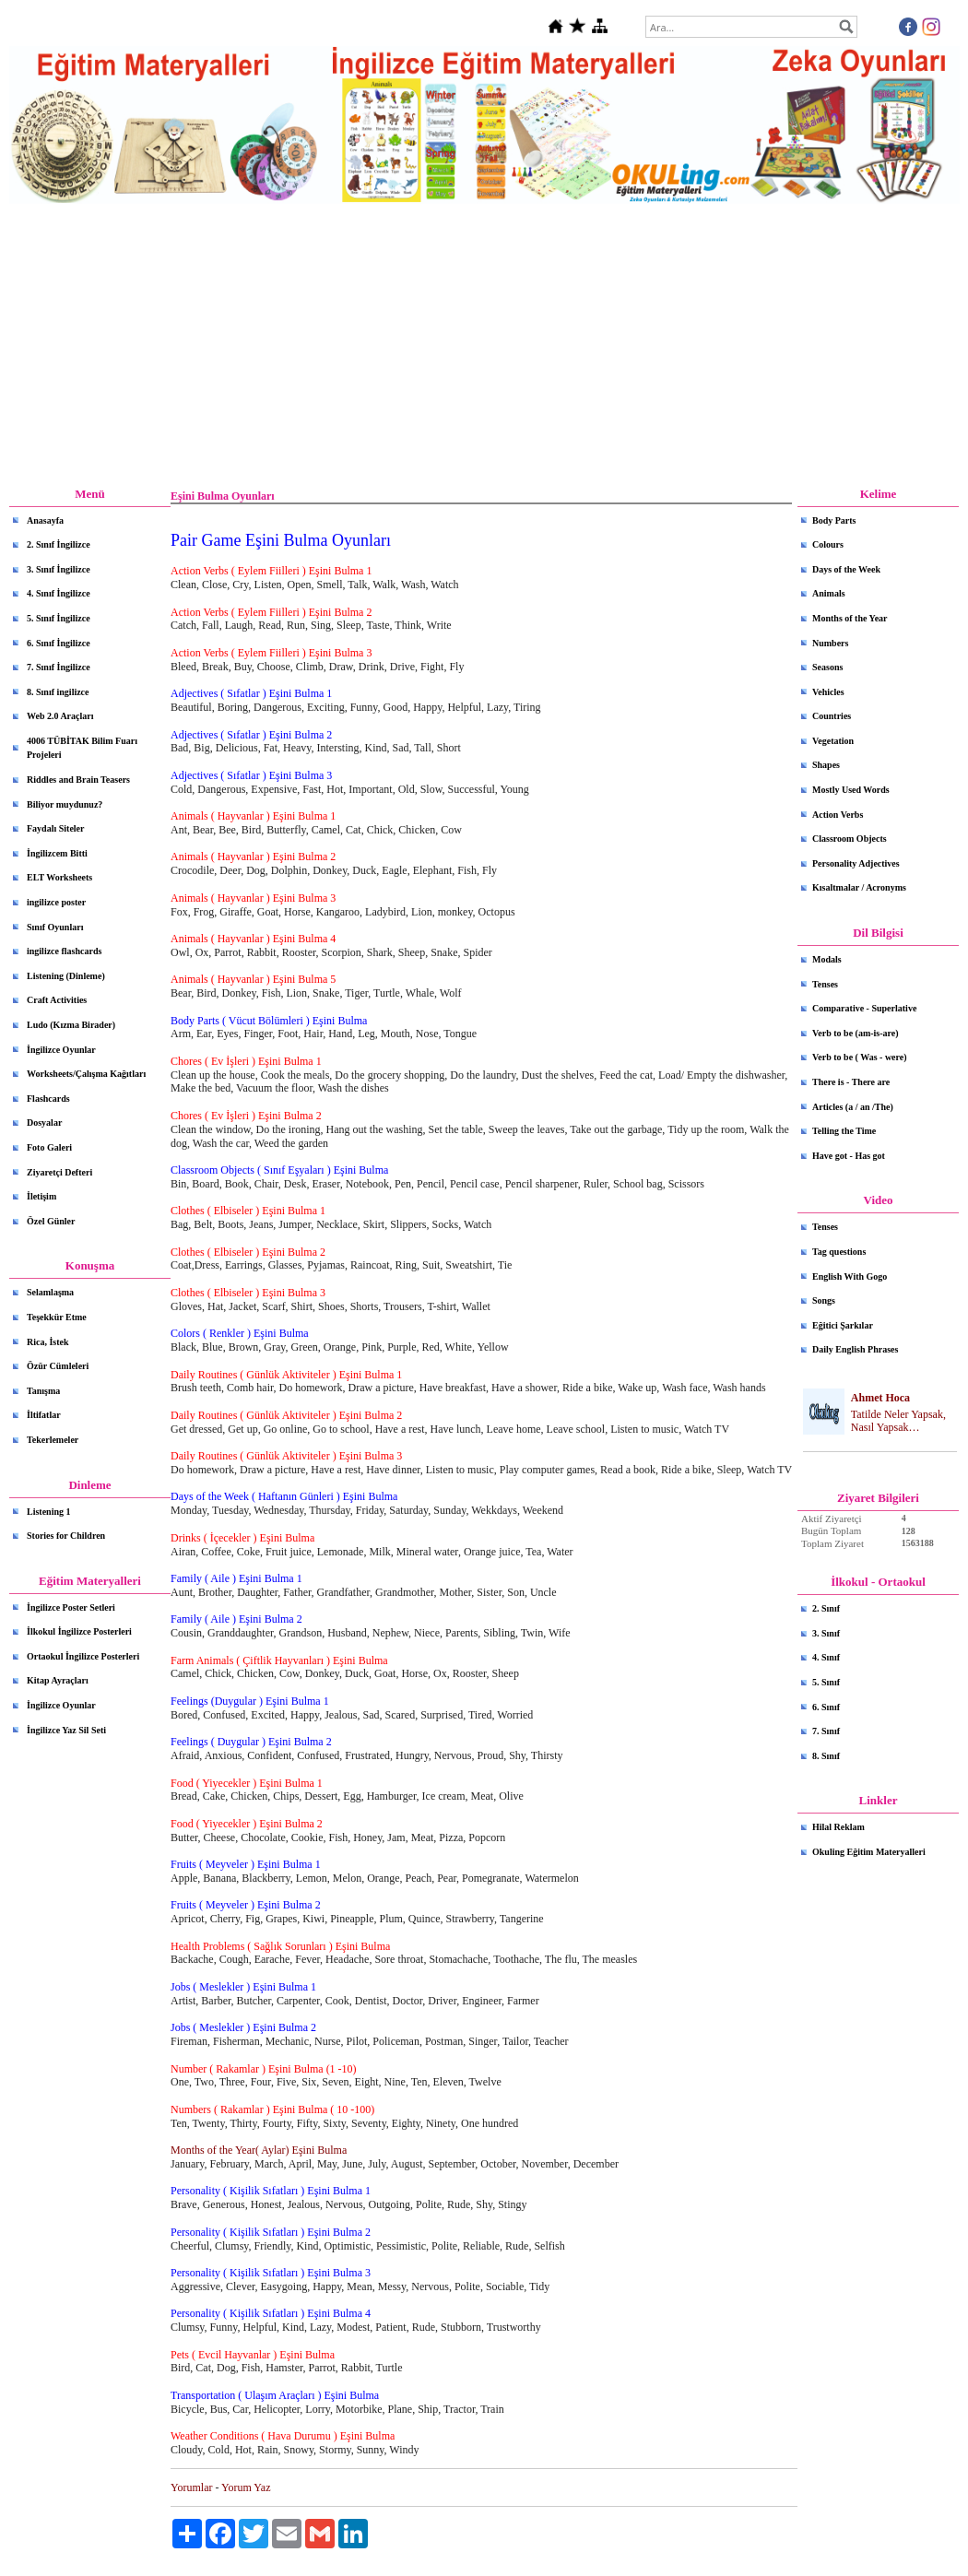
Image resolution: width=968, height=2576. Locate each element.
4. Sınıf (826, 1657)
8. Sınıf (826, 1756)
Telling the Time (844, 1131)
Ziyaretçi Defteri (59, 1172)
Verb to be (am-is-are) (855, 1033)
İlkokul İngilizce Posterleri (79, 1631)
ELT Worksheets (59, 877)
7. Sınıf (826, 1731)
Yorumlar (191, 2487)
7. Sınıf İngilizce (58, 667)
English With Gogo (849, 1276)
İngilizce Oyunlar (61, 1050)
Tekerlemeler (52, 1440)
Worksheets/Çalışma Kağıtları (86, 1074)
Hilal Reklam (838, 1827)
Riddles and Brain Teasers (78, 779)
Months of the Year (850, 618)
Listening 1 (49, 1512)
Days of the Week (846, 569)
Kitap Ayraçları (58, 1680)
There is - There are (851, 1082)
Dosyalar (44, 1122)
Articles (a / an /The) (852, 1107)
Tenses (825, 984)
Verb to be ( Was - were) (859, 1057)
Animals (828, 593)
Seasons (827, 667)
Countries (831, 716)
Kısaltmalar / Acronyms (859, 887)
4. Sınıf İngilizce (58, 593)
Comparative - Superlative (864, 1008)
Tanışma (43, 1391)
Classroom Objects (849, 838)
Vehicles (828, 692)
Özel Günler (51, 1221)
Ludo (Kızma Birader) (71, 1025)
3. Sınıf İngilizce (58, 569)
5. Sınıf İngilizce (58, 618)
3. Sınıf (826, 1633)
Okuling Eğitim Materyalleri (869, 1852)
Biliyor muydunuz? (64, 804)
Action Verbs (837, 814)
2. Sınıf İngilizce (58, 544)
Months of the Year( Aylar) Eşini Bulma (259, 2150)
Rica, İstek (48, 1342)
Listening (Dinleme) (66, 976)
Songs (823, 1300)
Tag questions (839, 1252)
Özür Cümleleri (58, 1366)
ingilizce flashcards (64, 951)
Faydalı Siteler (56, 828)
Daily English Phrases (855, 1349)
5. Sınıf (826, 1682)
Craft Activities (57, 1000)
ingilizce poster (56, 902)
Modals (827, 959)
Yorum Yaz (245, 2487)
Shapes (826, 765)
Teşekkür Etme (57, 1317)
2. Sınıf (826, 1608)
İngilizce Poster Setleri (71, 1607)
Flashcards (48, 1098)
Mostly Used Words (851, 790)
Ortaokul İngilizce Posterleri (83, 1656)
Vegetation (833, 741)
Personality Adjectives (856, 863)
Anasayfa (45, 520)
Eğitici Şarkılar (842, 1325)
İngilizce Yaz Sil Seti (66, 1730)
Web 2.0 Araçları (60, 716)
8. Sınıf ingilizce (58, 692)
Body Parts (834, 520)
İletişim (41, 1196)
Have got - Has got (848, 1156)
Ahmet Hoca (880, 1397)
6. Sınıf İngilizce (58, 643)
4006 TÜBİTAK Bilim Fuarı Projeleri (82, 748)
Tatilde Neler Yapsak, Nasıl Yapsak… (898, 1421)
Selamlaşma (50, 1292)
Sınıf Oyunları (55, 927)
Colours (828, 544)
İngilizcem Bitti (57, 853)
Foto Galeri (49, 1147)
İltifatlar (44, 1415)
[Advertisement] (484, 346)
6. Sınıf (826, 1707)
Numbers (830, 643)
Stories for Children (66, 1535)
